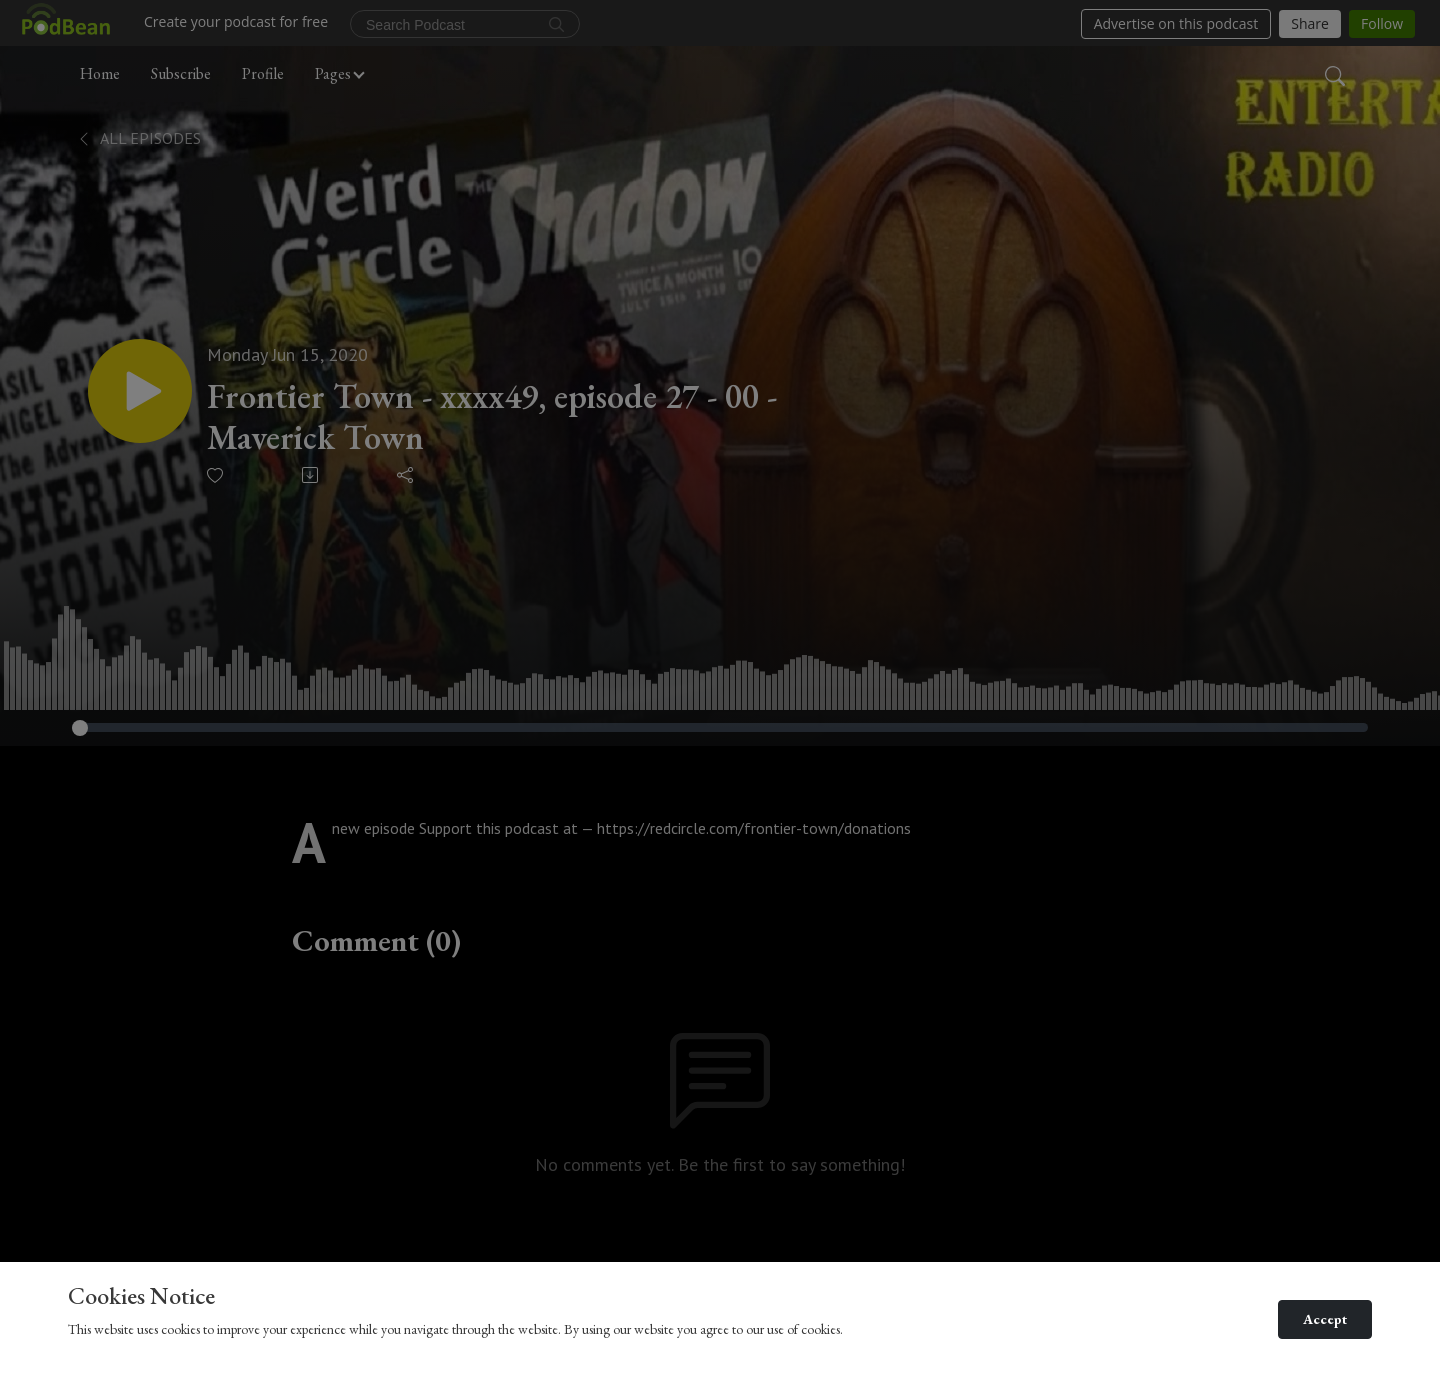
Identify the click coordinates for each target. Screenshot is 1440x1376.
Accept (1325, 1319)
